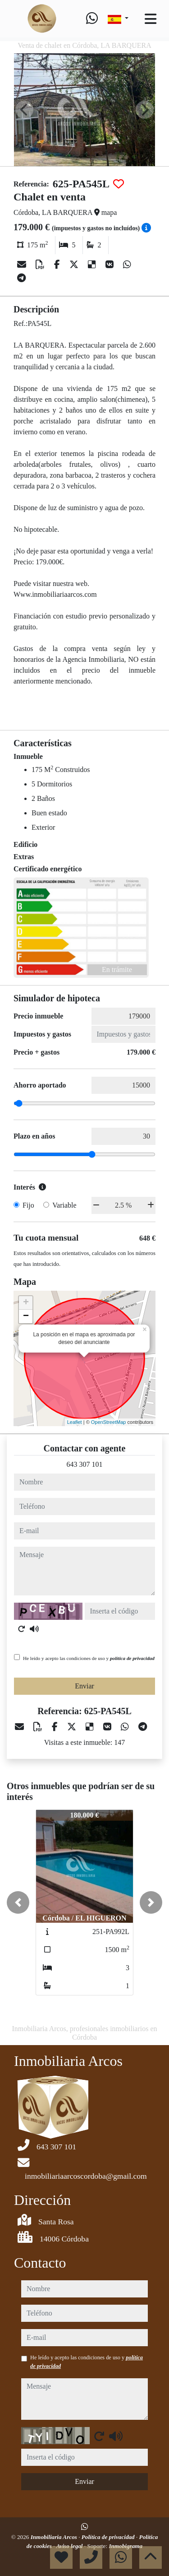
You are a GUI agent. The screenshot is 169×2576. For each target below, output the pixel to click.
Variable (64, 1205)
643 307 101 (85, 1464)
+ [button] (26, 1303)
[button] (18, 1902)
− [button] (26, 1316)
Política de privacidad (109, 2537)
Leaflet (74, 1422)
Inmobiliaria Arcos (55, 2537)
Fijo (28, 1205)
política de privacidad (132, 1658)
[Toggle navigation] (150, 19)
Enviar (84, 1686)
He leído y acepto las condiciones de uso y (89, 1658)
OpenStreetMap (108, 1422)
